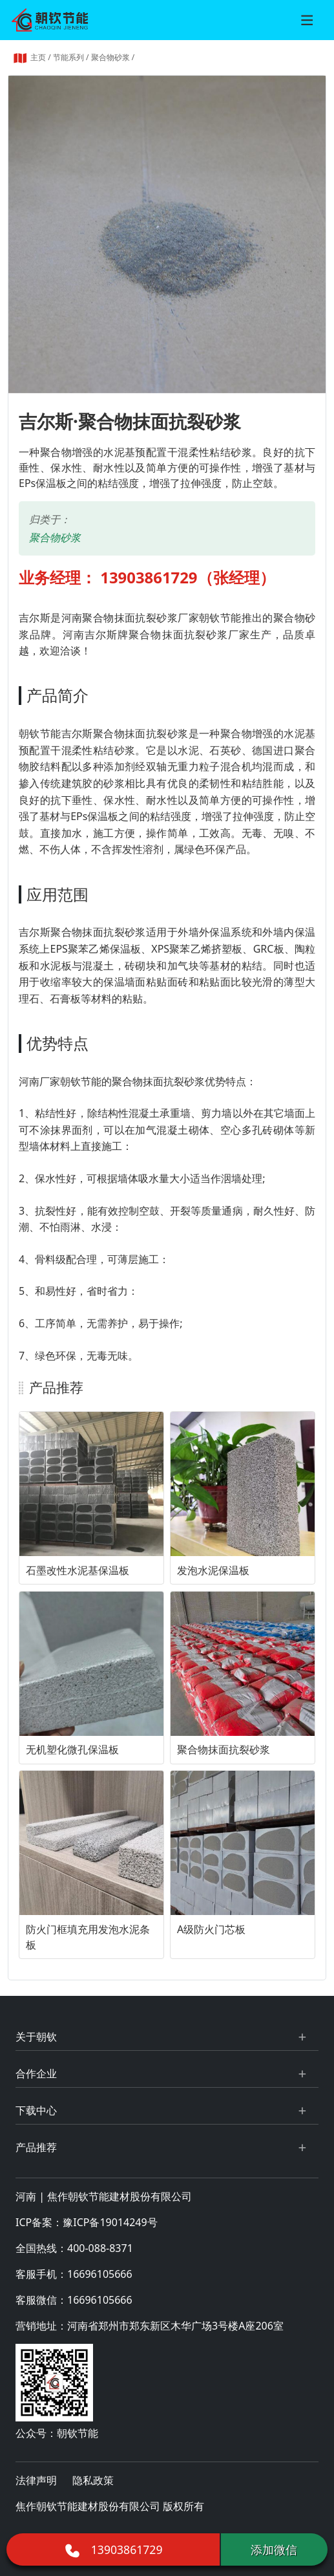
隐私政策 (93, 2480)
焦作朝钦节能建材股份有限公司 (119, 2196)
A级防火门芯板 (211, 1929)
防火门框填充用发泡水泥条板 (88, 1937)
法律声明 (36, 2480)
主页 (38, 57)
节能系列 (68, 57)
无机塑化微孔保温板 (72, 1749)
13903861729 (113, 2549)
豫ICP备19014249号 (110, 2222)
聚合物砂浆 (110, 57)
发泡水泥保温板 (213, 1570)
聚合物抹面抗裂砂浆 (223, 1749)
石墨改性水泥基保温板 (77, 1570)
